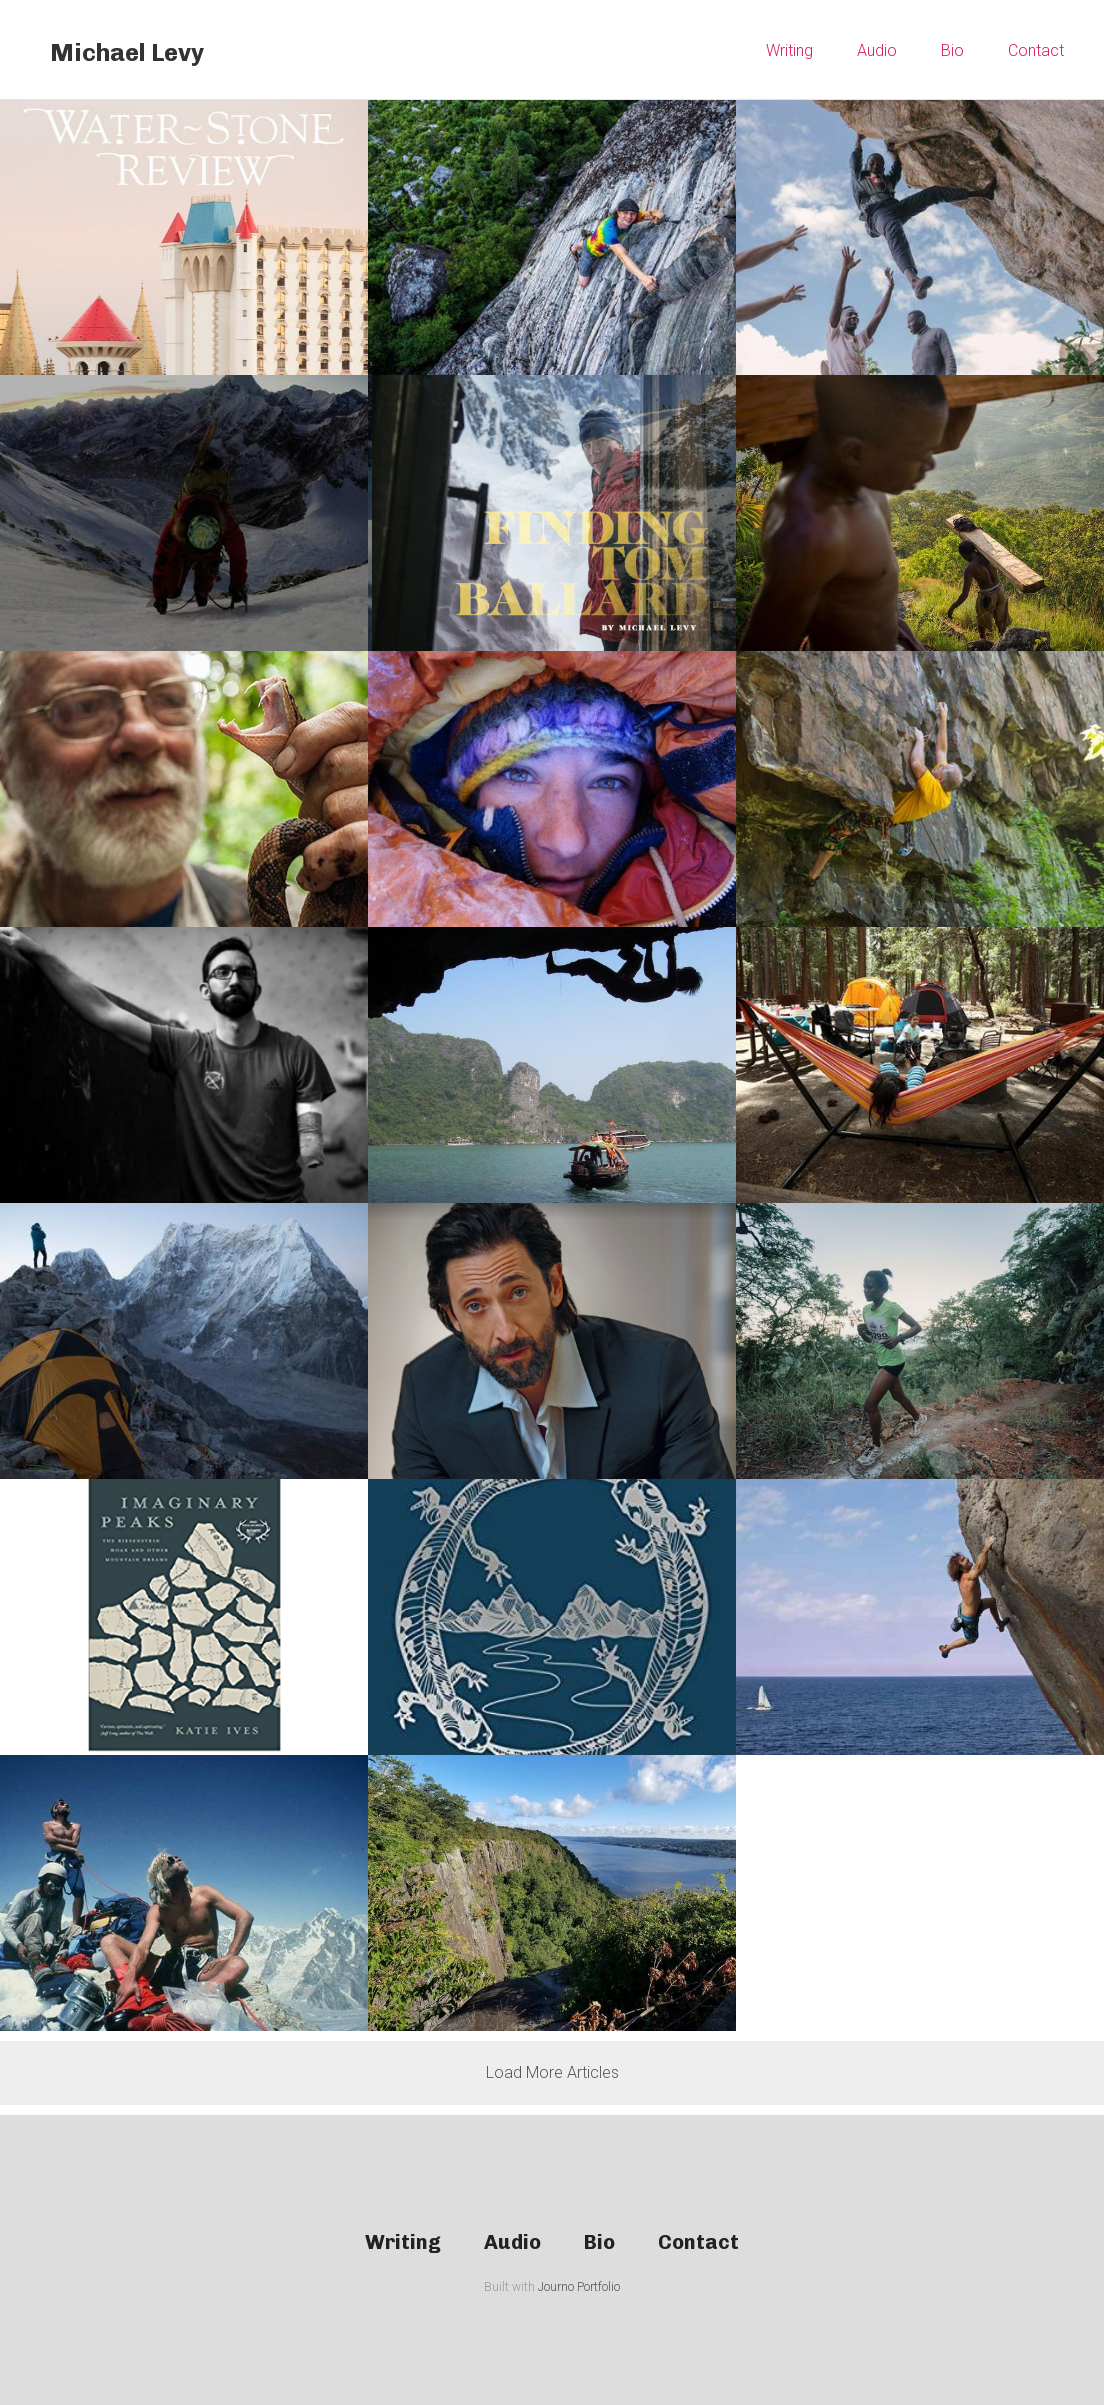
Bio (952, 50)
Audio (877, 50)
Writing (789, 50)
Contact (1036, 50)
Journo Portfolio (579, 2287)
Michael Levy (127, 52)
